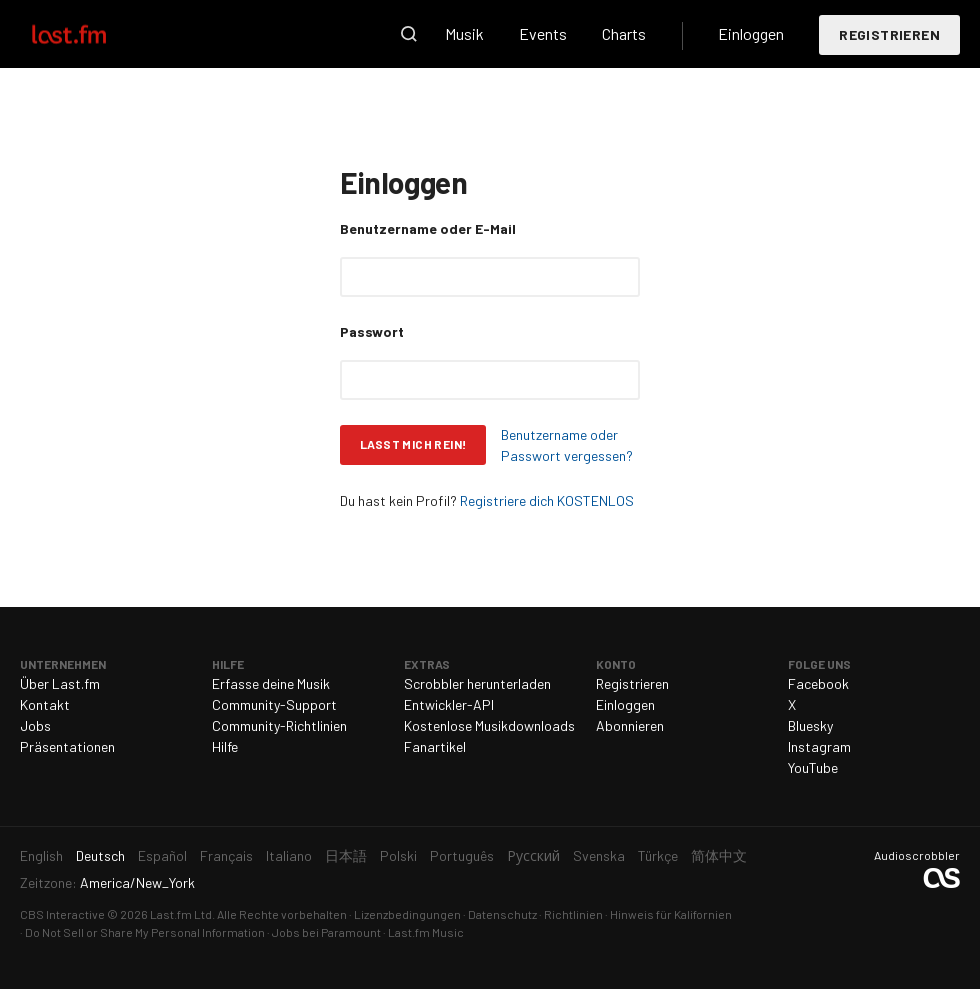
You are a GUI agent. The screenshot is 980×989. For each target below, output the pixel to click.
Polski (398, 855)
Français (226, 855)
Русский (533, 855)
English (41, 855)
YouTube (813, 767)
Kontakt (45, 704)
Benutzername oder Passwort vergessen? (567, 445)
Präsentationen (67, 746)
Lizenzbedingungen (407, 914)
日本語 (346, 855)
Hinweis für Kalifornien (671, 914)
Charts (624, 33)
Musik (464, 33)
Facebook (818, 683)
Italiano (289, 855)
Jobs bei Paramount (326, 932)
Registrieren (889, 34)
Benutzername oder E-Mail (428, 228)
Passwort (372, 331)
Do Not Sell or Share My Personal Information (145, 932)
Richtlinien (573, 914)
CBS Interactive (62, 914)
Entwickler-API (449, 704)
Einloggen (751, 33)
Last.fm (92, 34)
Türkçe (658, 855)
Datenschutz (502, 914)
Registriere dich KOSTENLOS (547, 500)
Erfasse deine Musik (271, 683)
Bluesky (810, 725)
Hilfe (225, 746)
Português (462, 855)
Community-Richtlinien (279, 725)
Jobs (35, 725)
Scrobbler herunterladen (477, 683)
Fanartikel (435, 746)
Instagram (819, 746)
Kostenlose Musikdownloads (489, 725)
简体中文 (719, 855)
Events (543, 33)
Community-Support (274, 704)
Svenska (599, 855)
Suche (409, 34)
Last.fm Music (426, 932)
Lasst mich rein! (413, 444)
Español (162, 855)
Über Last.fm (60, 683)
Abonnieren (630, 725)
